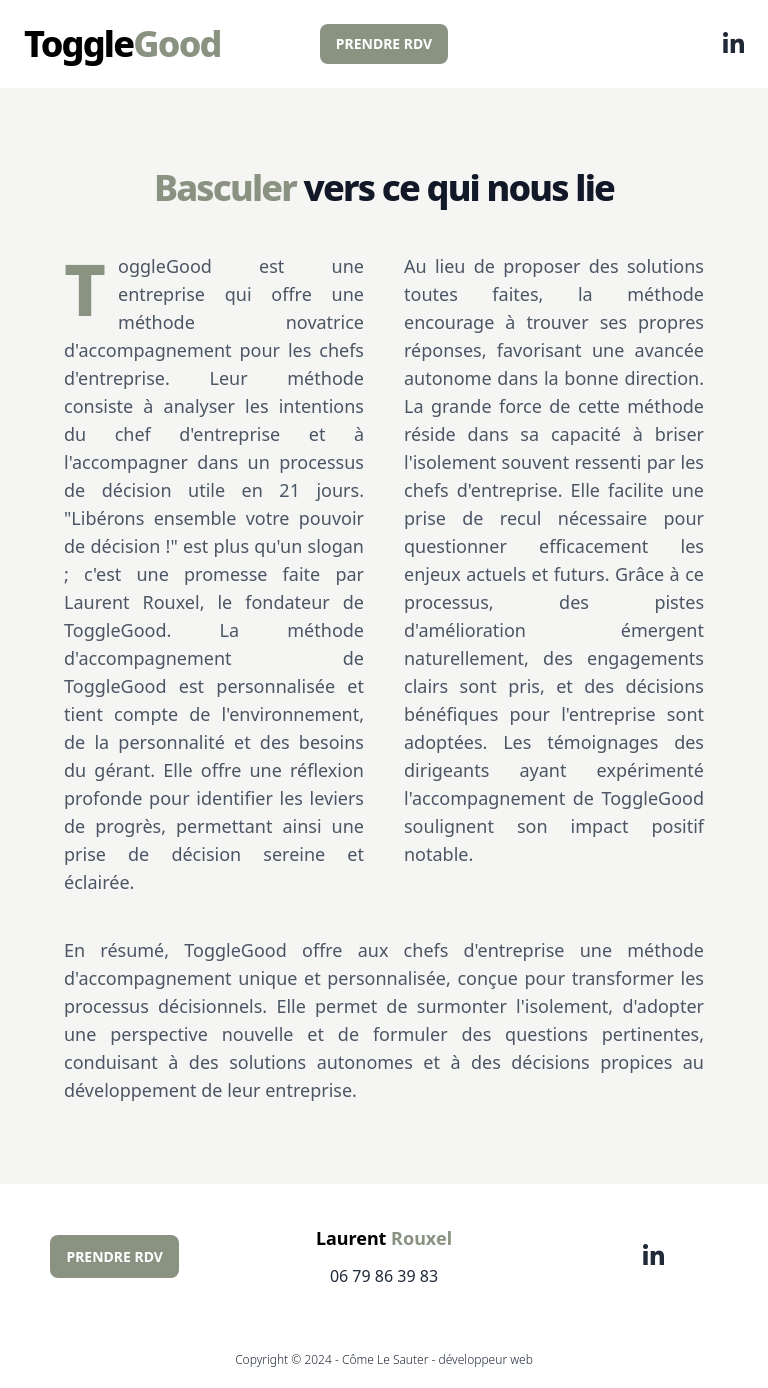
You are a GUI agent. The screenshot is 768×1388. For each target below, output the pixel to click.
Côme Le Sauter (385, 1359)
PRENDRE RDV (384, 43)
